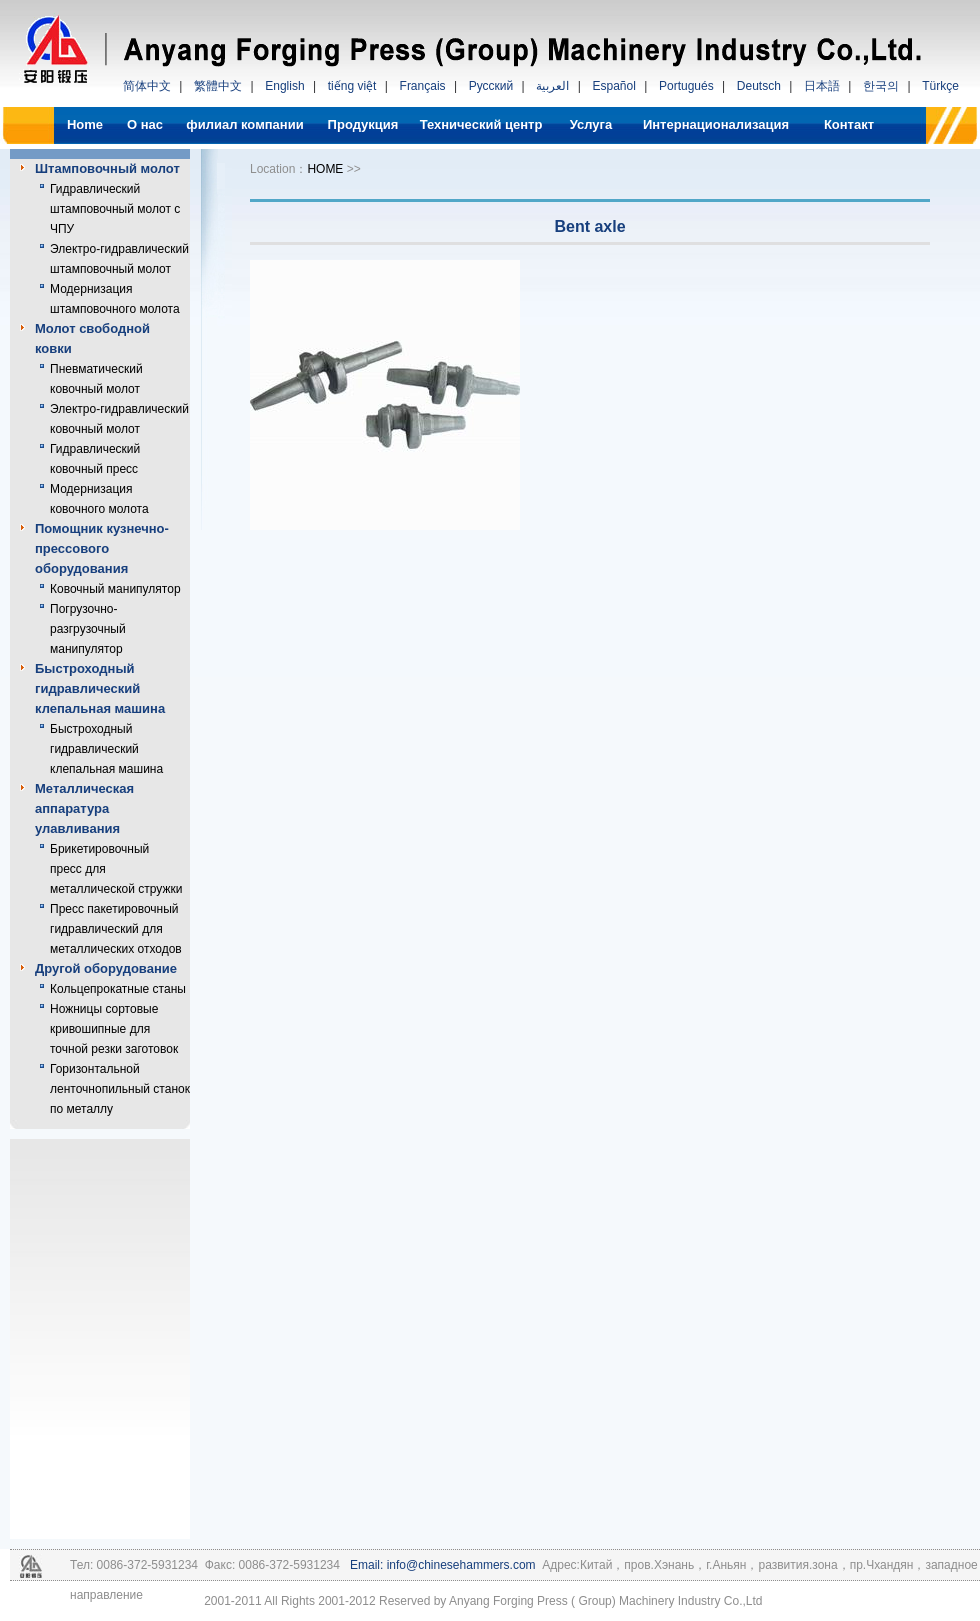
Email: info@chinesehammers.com (441, 1565)
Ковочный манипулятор (115, 589)
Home (85, 124)
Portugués (686, 86)
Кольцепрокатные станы (118, 989)
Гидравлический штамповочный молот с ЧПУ (115, 209)
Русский (491, 86)
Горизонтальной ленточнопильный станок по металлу (120, 1089)
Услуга (591, 124)
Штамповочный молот (107, 168)
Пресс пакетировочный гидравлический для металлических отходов (116, 929)
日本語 (822, 86)
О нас (145, 124)
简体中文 (147, 86)
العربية (552, 86)
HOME (325, 169)
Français (423, 86)
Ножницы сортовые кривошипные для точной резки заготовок (114, 1029)
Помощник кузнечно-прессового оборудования (102, 548)
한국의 (881, 86)
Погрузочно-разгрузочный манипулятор (88, 629)
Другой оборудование (106, 968)
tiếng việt (352, 86)
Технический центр (481, 124)
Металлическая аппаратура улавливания (84, 808)
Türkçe (940, 86)
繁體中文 (218, 86)
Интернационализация (716, 124)
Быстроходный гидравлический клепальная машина (100, 688)
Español (613, 86)
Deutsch (759, 86)
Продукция (363, 124)
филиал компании (244, 124)
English (284, 86)
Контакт (849, 124)
